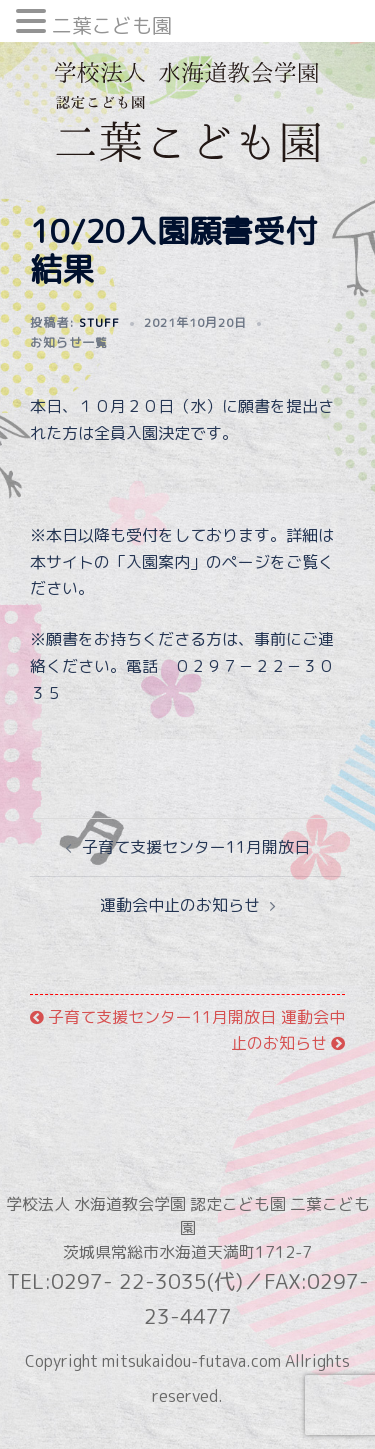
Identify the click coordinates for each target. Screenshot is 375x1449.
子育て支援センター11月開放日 (196, 847)
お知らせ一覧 (69, 342)
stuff (99, 322)
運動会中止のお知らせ (180, 905)
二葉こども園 (112, 25)
